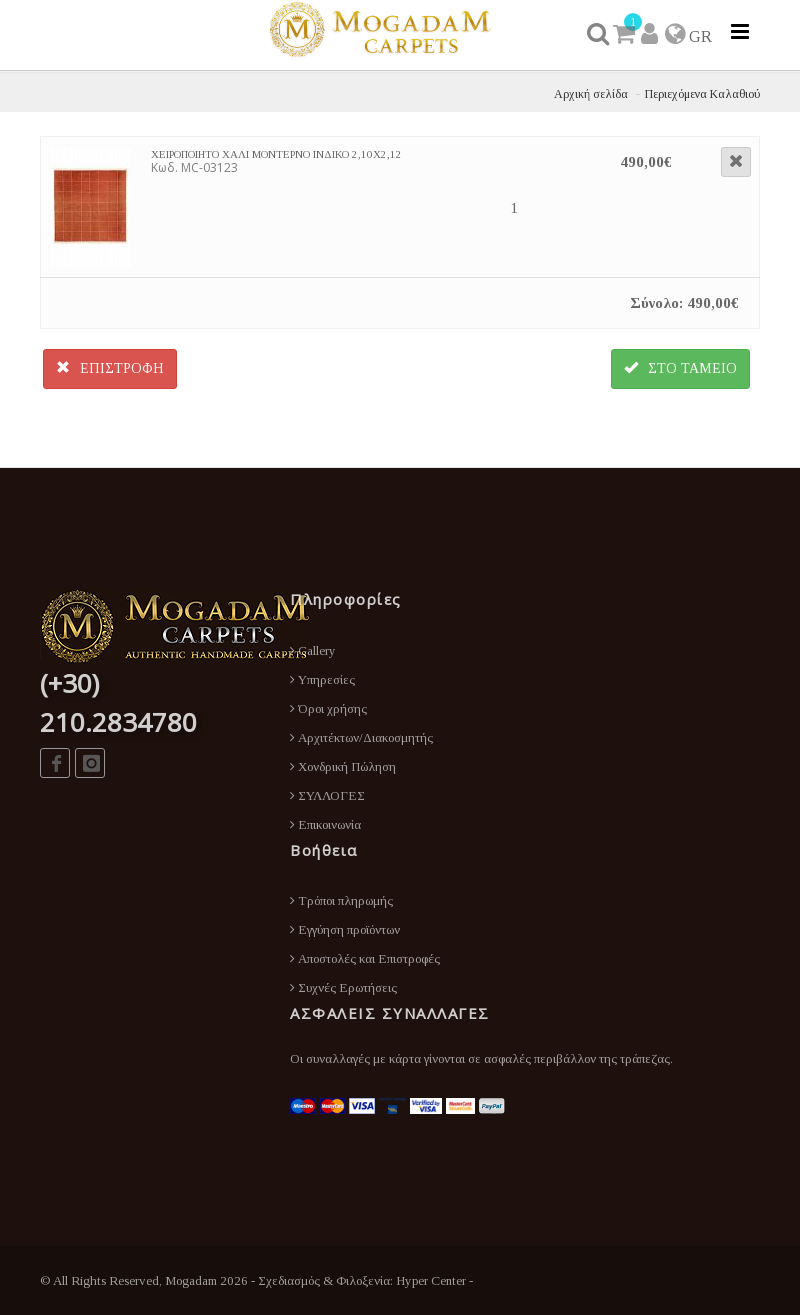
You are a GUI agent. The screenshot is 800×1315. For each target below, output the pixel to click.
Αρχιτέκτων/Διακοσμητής (361, 737)
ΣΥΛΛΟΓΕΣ (327, 795)
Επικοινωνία (325, 824)
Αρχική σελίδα (591, 94)
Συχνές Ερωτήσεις (343, 987)
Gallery (313, 650)
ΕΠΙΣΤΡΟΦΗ (110, 368)
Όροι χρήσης (328, 708)
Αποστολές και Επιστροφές (365, 958)
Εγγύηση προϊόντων (345, 929)
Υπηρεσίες (322, 679)
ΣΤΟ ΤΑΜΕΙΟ (680, 368)
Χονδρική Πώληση (343, 766)
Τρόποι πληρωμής (341, 900)
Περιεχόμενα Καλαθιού (702, 94)
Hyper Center (431, 1280)
